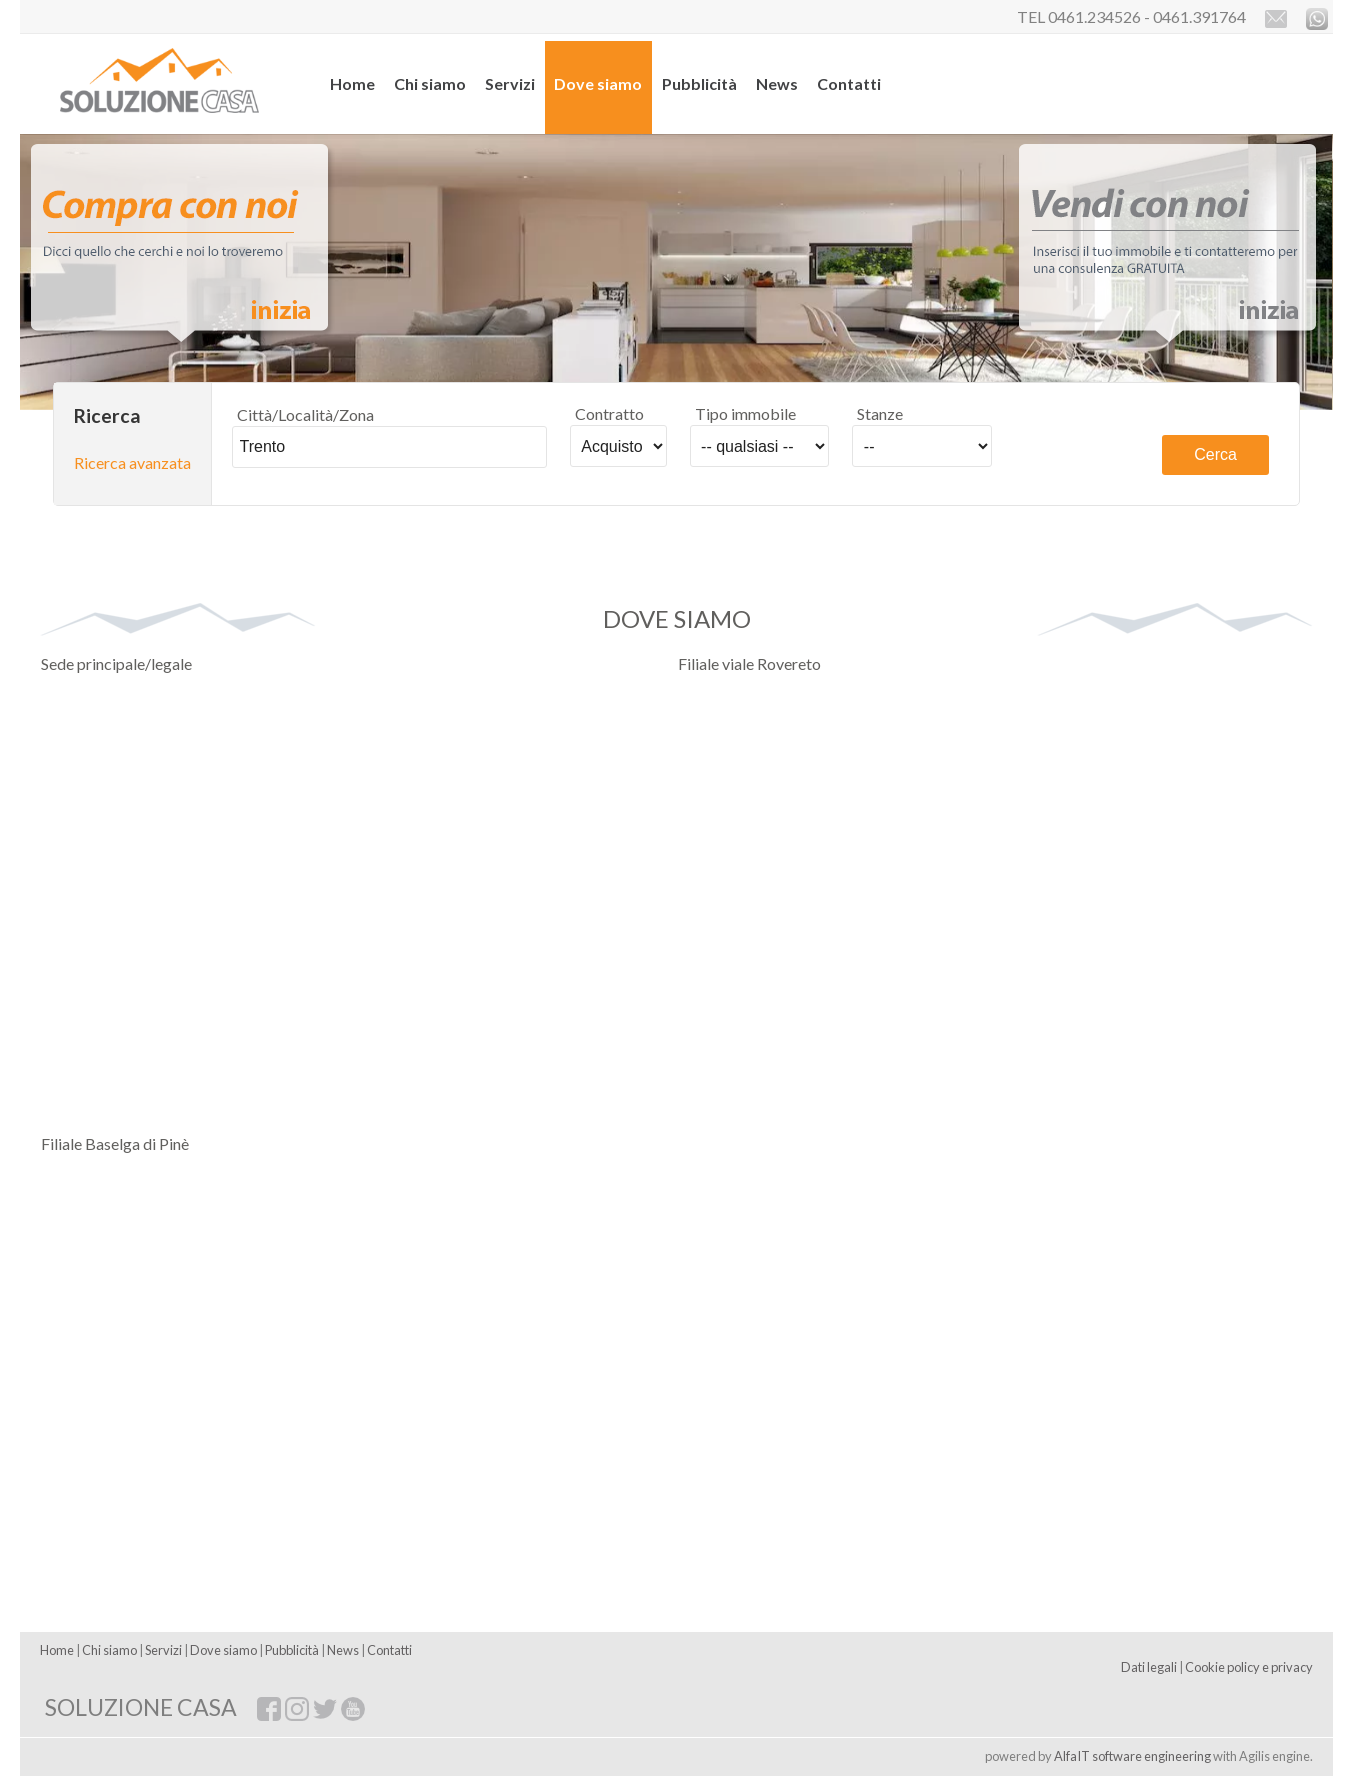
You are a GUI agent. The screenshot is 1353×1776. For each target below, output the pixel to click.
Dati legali (1149, 1667)
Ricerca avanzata (132, 462)
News (777, 83)
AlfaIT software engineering (1132, 1756)
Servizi (510, 83)
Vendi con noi (1170, 246)
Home (352, 83)
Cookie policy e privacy (1249, 1667)
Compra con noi (182, 246)
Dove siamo (598, 83)
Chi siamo (430, 83)
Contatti (849, 83)
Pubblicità (699, 83)
